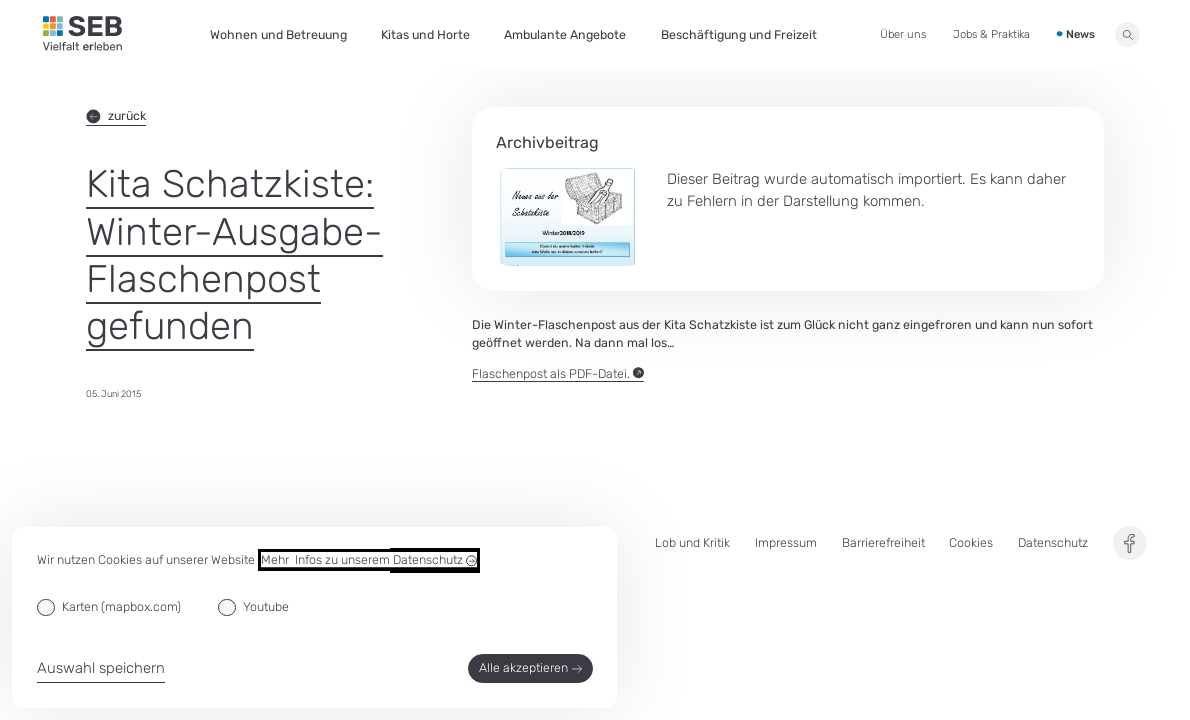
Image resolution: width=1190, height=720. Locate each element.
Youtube (266, 606)
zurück (116, 115)
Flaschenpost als (558, 374)
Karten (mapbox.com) (121, 606)
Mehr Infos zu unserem (369, 560)
